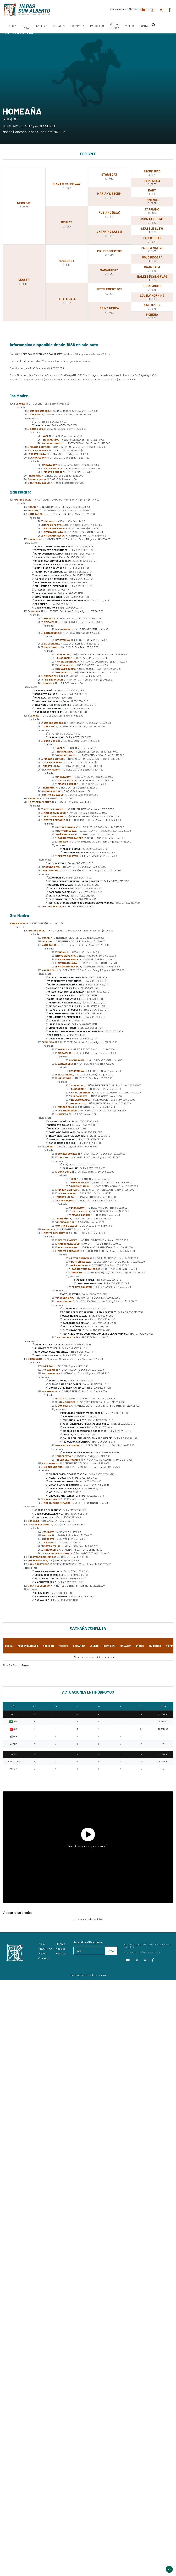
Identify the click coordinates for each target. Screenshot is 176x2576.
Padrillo (16, 33)
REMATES (59, 26)
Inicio (6, 33)
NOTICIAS (41, 26)
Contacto (43, 1958)
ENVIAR (111, 1950)
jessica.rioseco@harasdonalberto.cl (127, 8)
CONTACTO (146, 26)
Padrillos (60, 1953)
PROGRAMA (77, 26)
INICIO (12, 26)
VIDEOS (129, 26)
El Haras (60, 1943)
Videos (42, 1953)
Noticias (60, 1948)
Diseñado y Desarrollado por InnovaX (88, 1974)
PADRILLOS (97, 26)
